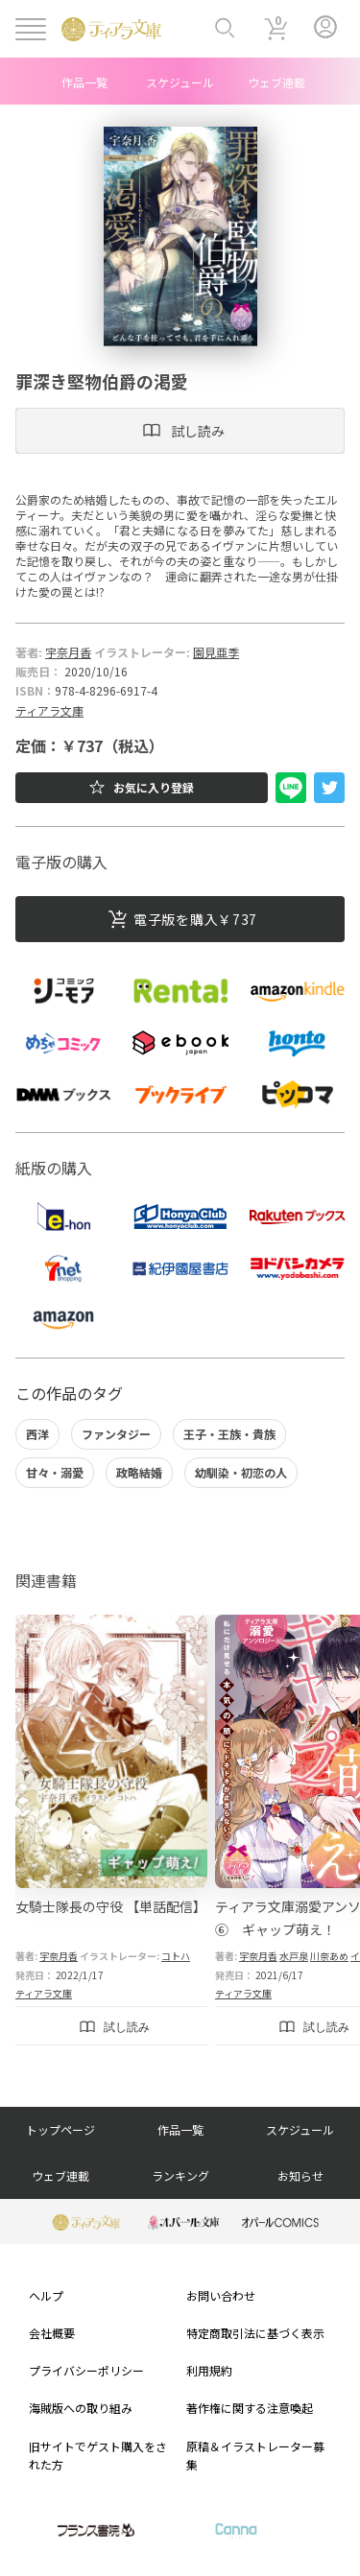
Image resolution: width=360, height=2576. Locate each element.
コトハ (175, 1956)
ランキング (180, 2175)
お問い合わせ (220, 2295)
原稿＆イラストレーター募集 (255, 2455)
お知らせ (300, 2175)
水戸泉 (293, 1956)
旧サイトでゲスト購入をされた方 (98, 2455)
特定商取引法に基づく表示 (255, 2333)
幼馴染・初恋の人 (241, 1472)
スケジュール (180, 82)
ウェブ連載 (276, 82)
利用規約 (209, 2370)
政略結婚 (139, 1472)
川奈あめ (329, 1956)
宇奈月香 (68, 652)
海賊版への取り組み (80, 2407)
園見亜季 (216, 652)
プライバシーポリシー (86, 2370)
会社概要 (52, 2333)
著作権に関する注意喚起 (249, 2407)
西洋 (37, 1434)
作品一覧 (84, 82)
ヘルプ (46, 2295)
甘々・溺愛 (55, 1472)
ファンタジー (116, 1434)
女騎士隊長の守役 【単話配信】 (110, 1906)
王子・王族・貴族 (229, 1434)
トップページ (60, 2129)
